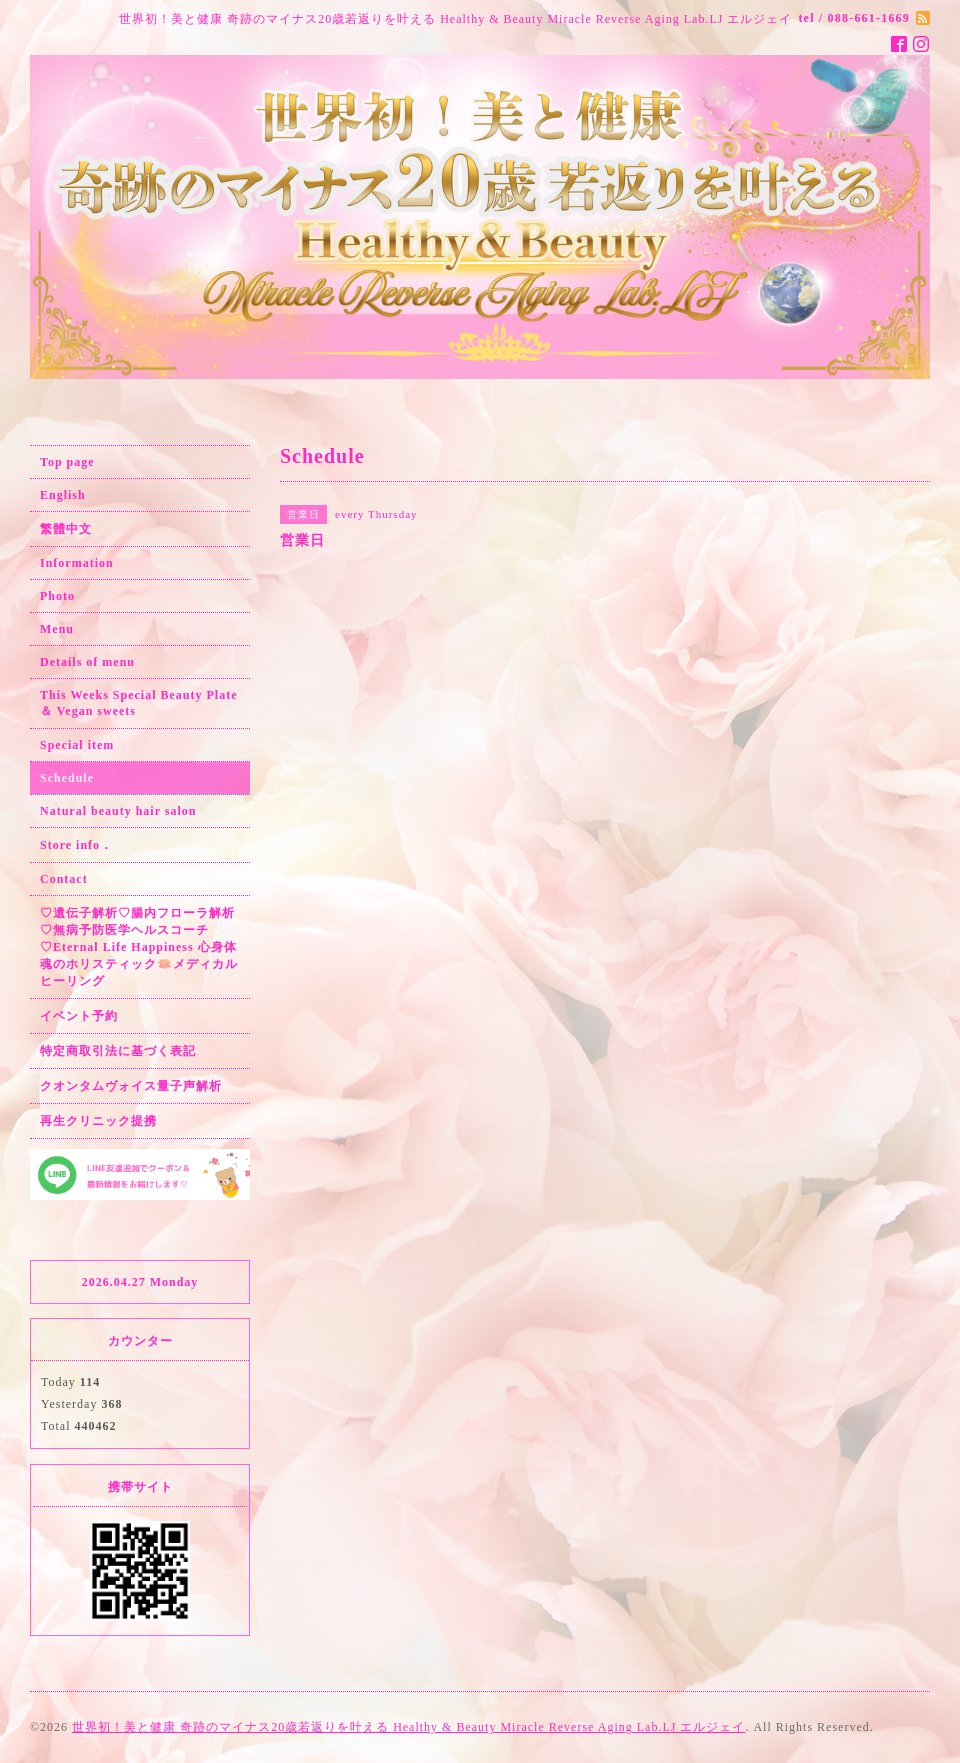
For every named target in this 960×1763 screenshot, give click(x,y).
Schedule (67, 778)
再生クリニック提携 (98, 1121)
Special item (77, 745)
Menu (57, 629)
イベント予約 (79, 1016)
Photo (57, 596)
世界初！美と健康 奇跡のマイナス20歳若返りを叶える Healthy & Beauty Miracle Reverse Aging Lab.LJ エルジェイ (408, 1727)
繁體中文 (66, 529)
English (63, 495)
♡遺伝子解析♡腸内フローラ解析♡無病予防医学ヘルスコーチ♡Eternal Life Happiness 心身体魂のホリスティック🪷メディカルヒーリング (139, 947)
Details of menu (87, 662)
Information (77, 563)
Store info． (76, 845)
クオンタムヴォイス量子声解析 (131, 1086)
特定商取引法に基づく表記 (118, 1051)
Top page (67, 462)
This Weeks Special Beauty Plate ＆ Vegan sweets (138, 703)
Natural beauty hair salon (118, 811)
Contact (64, 879)
